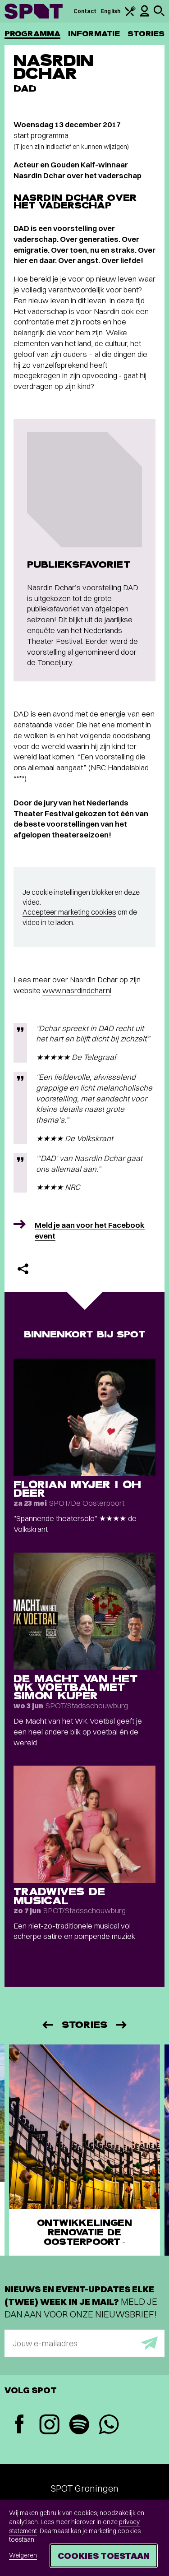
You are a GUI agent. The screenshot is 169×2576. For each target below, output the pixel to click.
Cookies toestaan (104, 2555)
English (110, 11)
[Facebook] (19, 2425)
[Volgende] (122, 2025)
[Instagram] (49, 2425)
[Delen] (23, 1268)
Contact (85, 11)
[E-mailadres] (84, 2343)
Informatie (94, 33)
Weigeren (23, 2555)
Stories (146, 33)
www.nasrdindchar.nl (76, 990)
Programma (32, 33)
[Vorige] (47, 2025)
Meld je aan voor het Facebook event (90, 1230)
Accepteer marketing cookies (69, 911)
